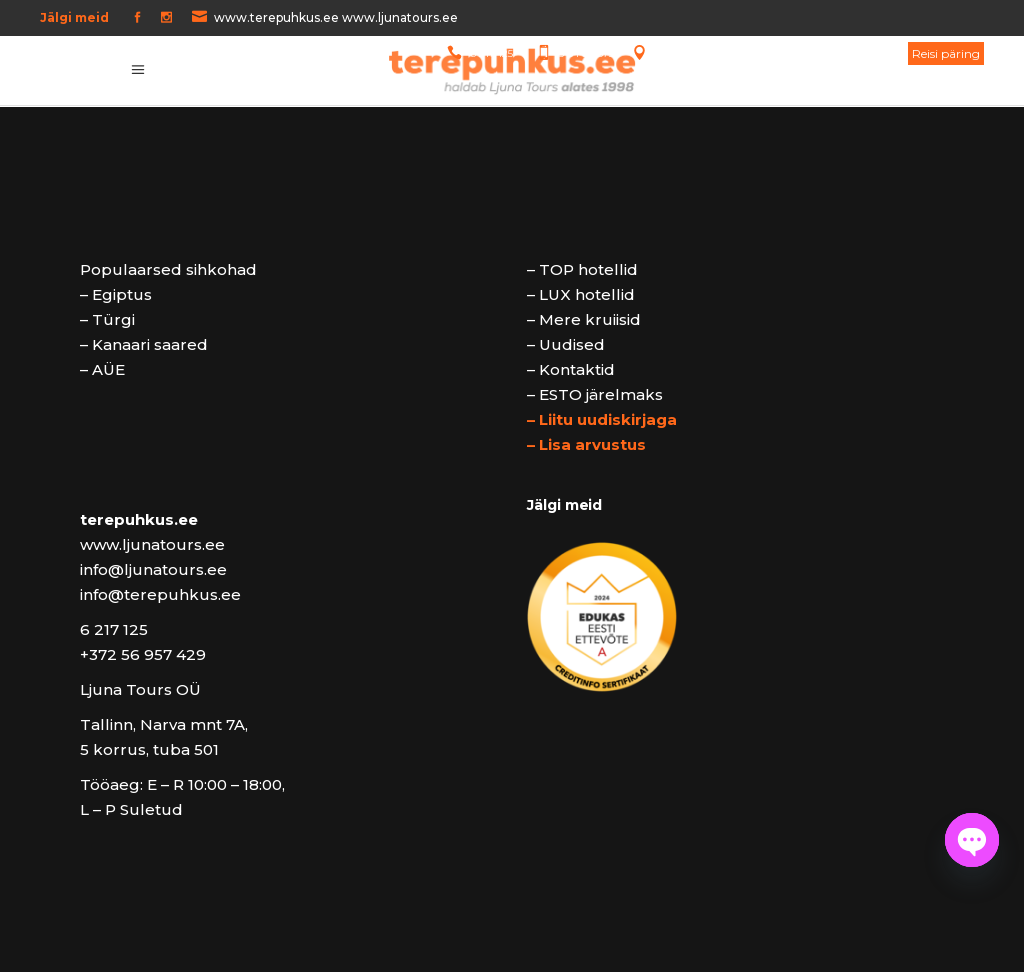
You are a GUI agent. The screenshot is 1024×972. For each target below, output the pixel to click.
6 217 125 (491, 53)
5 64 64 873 (586, 53)
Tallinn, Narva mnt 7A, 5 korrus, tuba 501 (770, 53)
